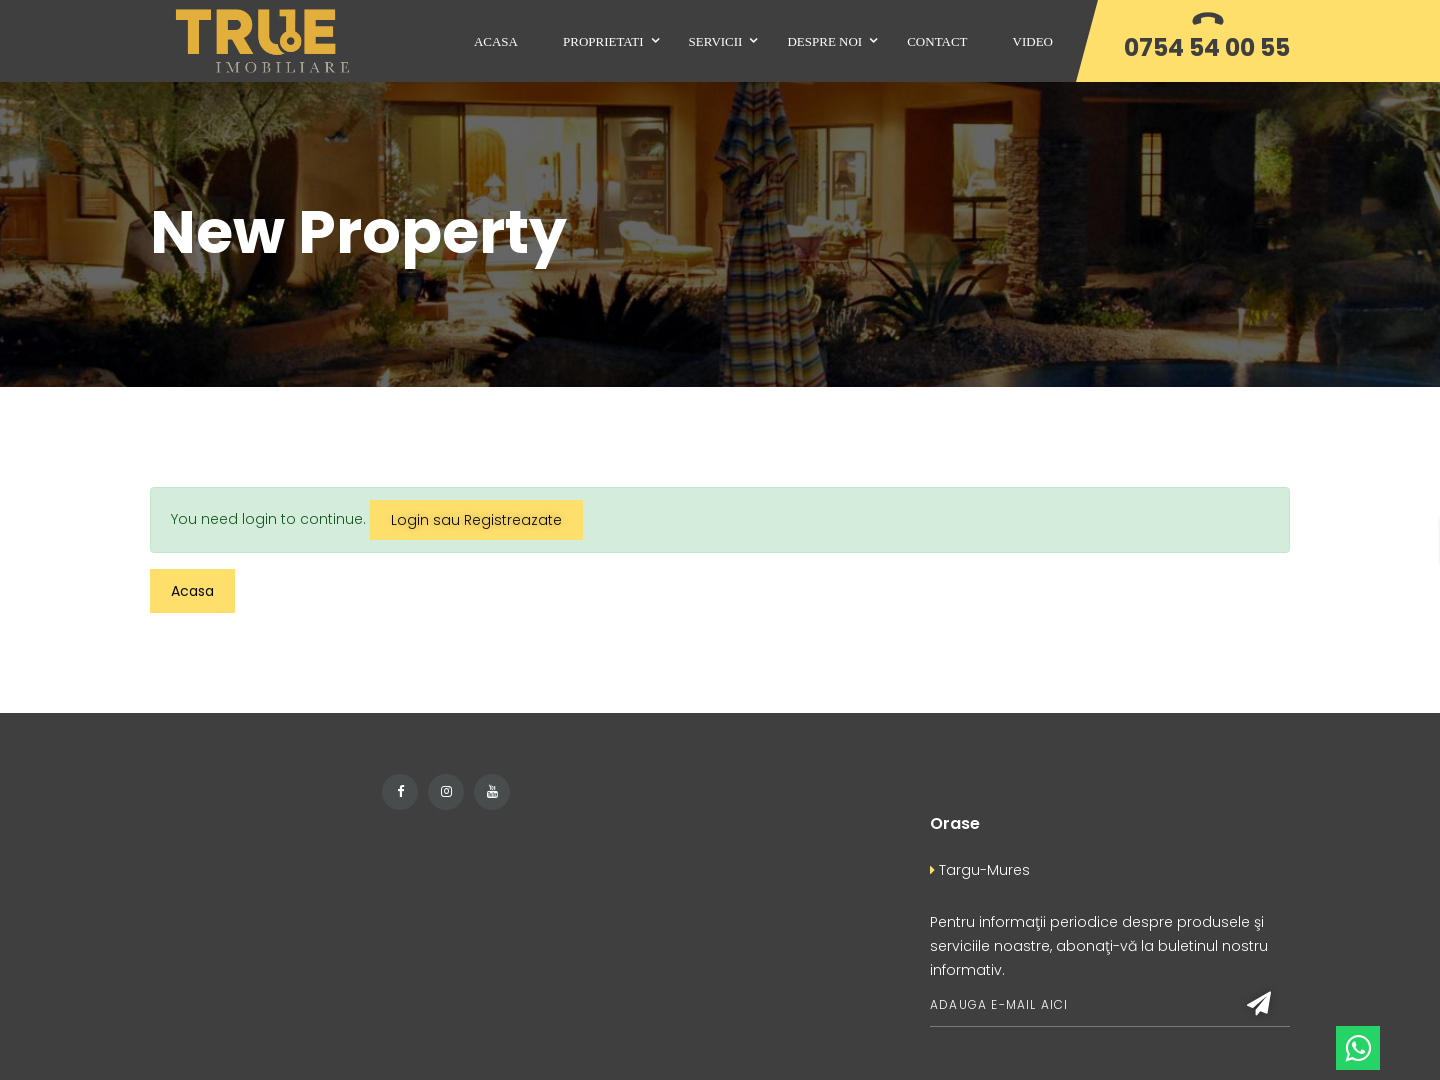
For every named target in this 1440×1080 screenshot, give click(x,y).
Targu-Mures (980, 870)
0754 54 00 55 (1207, 47)
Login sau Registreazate (476, 520)
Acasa (192, 591)
